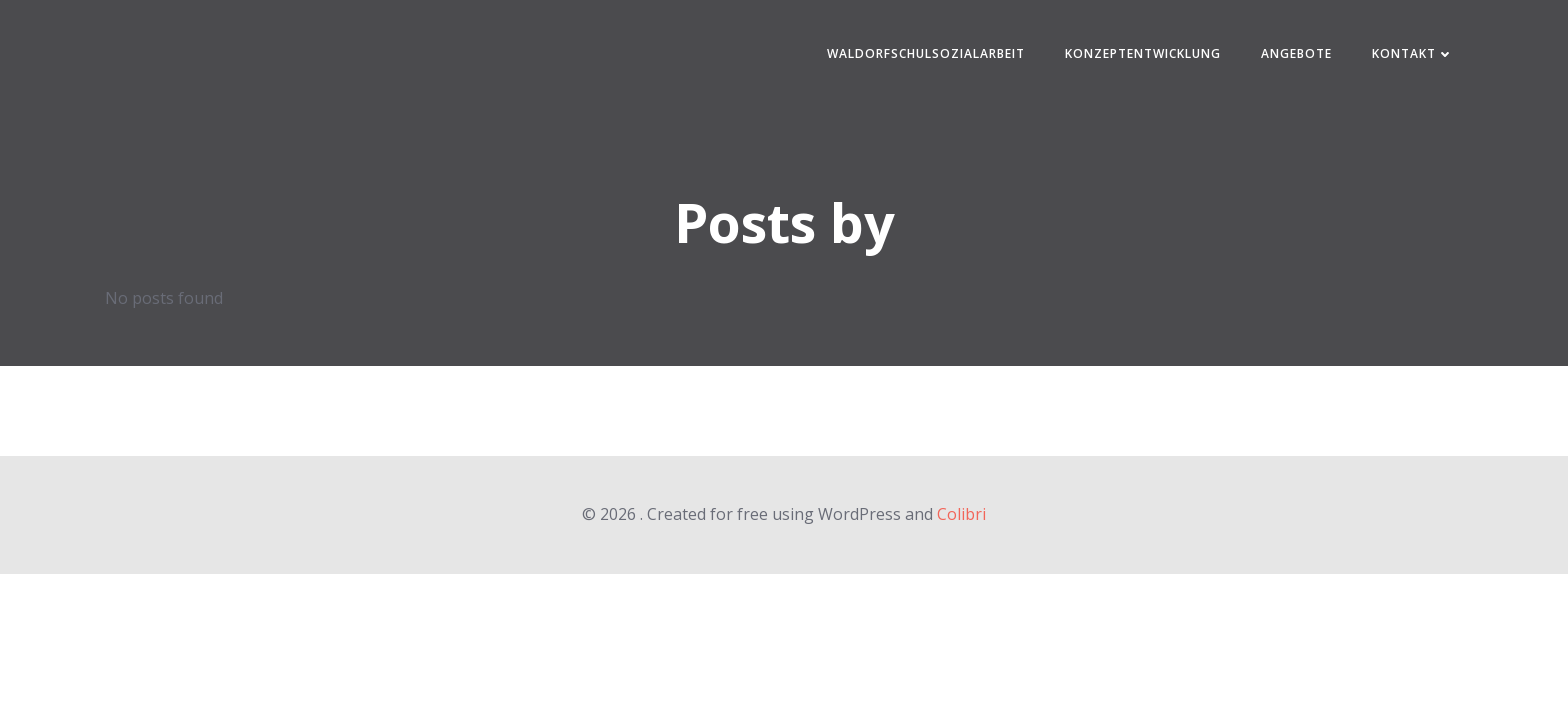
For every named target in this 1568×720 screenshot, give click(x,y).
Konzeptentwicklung (1143, 53)
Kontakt (1413, 53)
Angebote (1296, 53)
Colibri (961, 514)
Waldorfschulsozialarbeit (926, 53)
